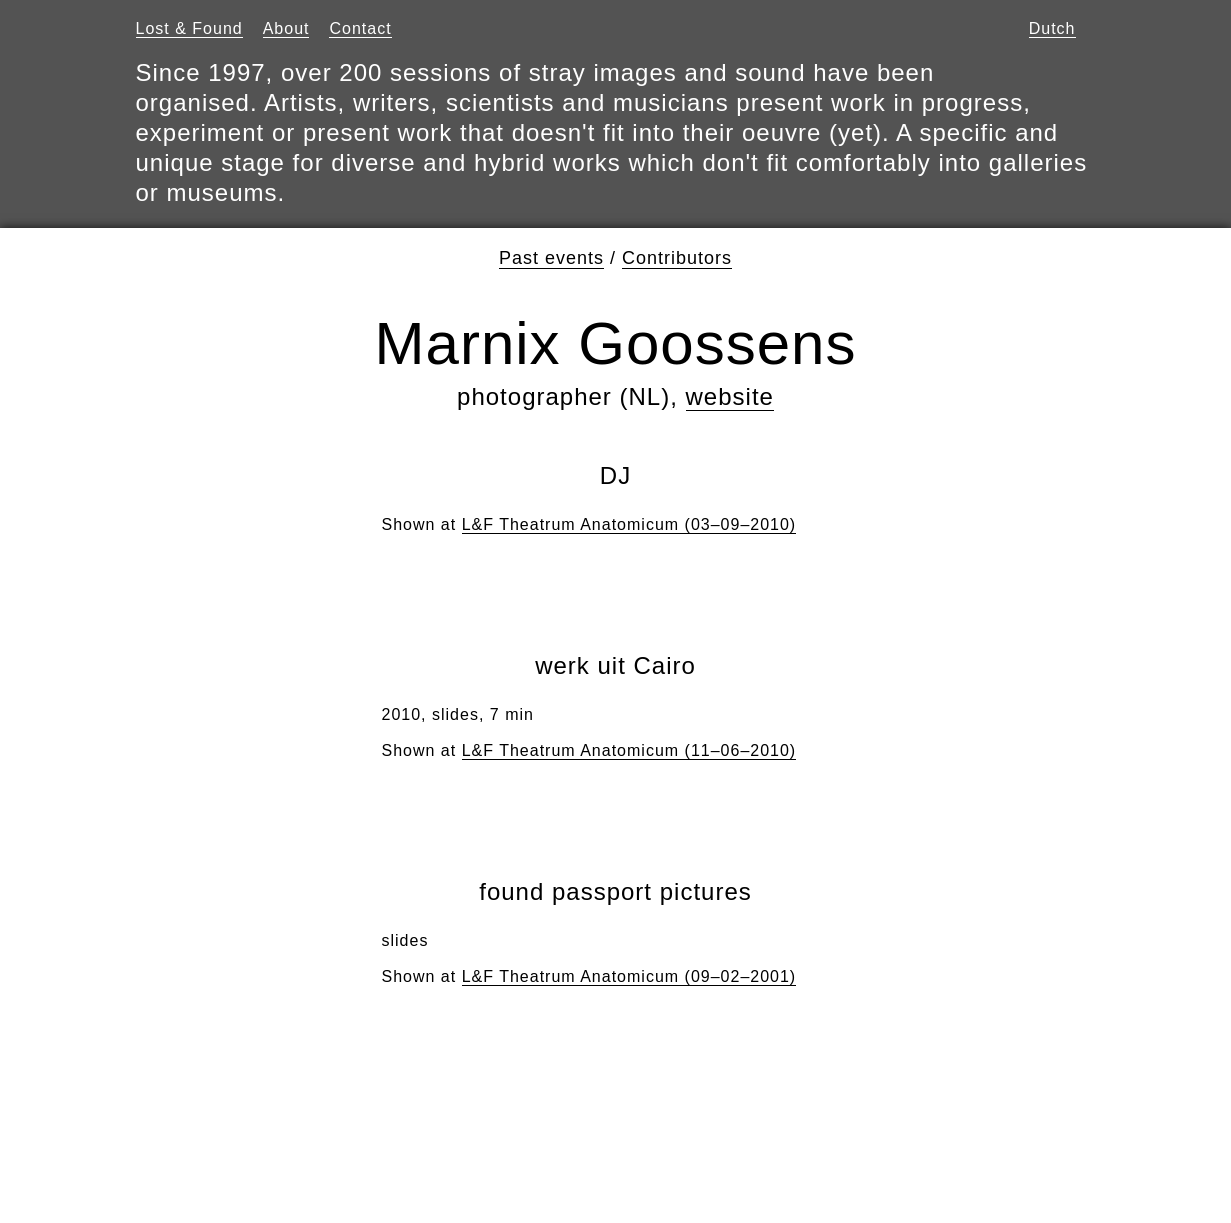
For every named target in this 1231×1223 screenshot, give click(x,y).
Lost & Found (189, 28)
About (286, 28)
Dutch (1052, 28)
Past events (551, 258)
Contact (360, 28)
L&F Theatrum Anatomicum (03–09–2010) (629, 524)
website (730, 396)
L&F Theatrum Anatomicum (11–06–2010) (629, 750)
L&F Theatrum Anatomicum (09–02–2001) (629, 976)
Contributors (677, 258)
